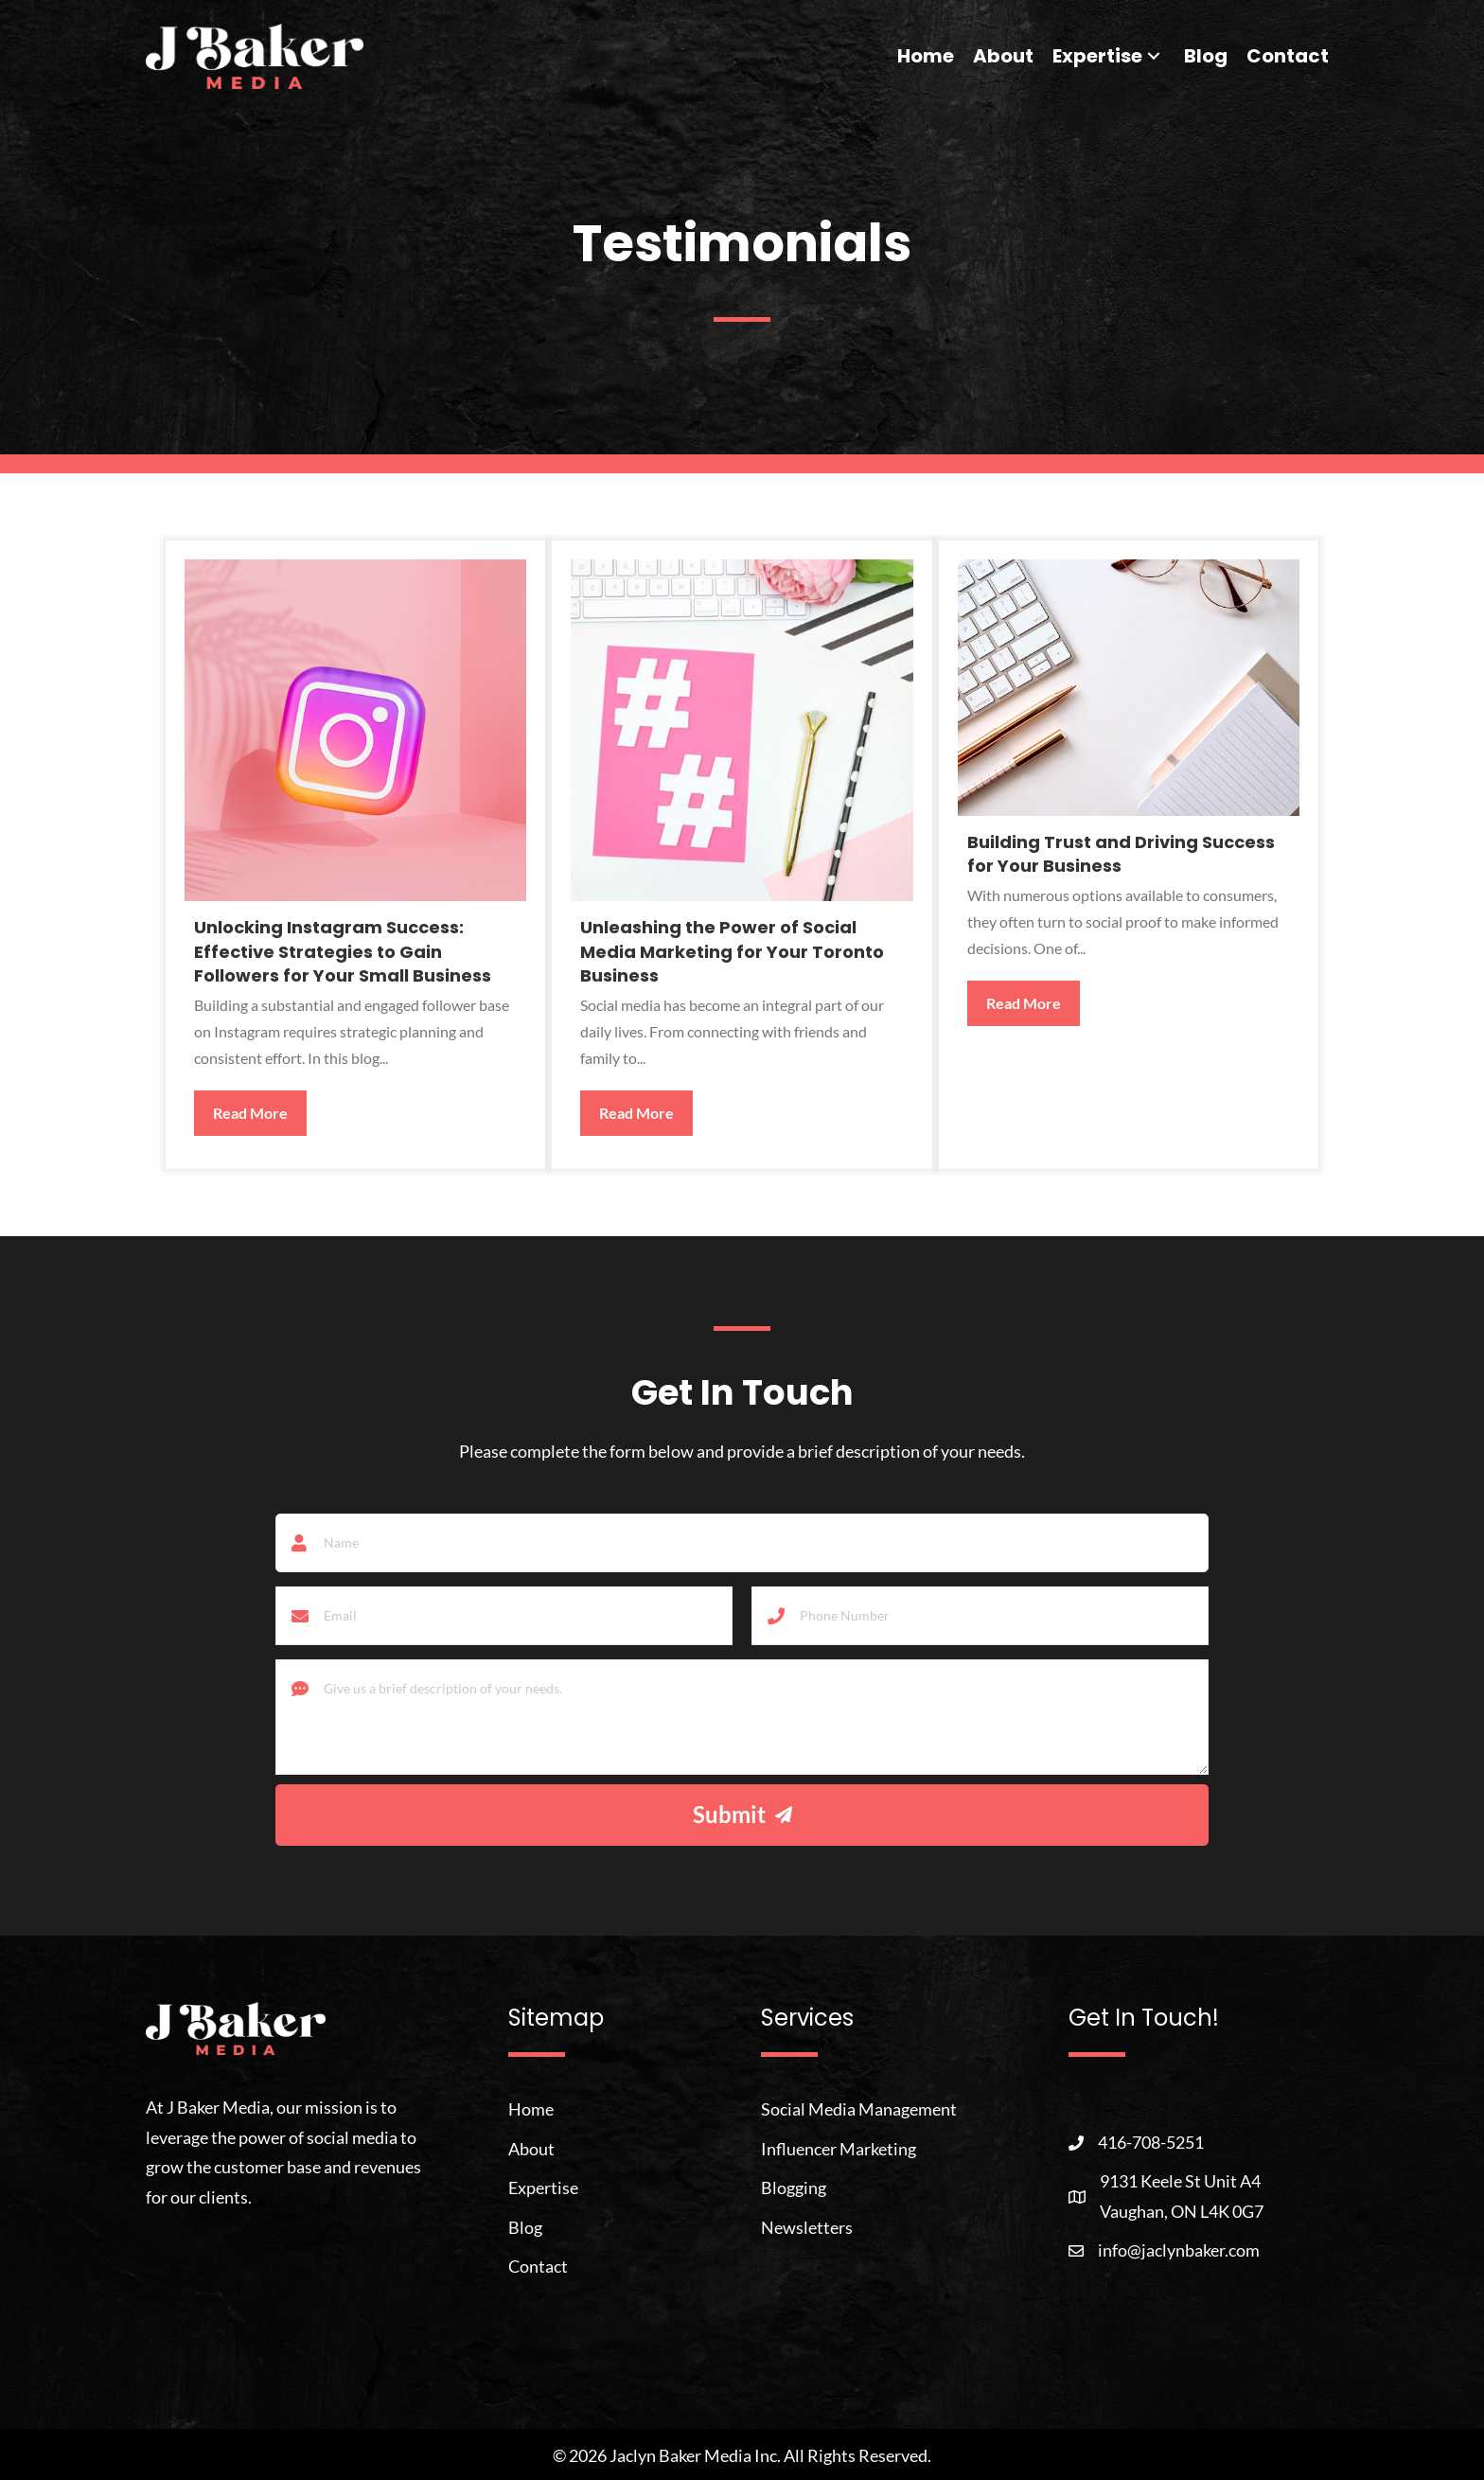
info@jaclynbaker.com (1179, 2249)
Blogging (793, 2187)
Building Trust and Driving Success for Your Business (1121, 853)
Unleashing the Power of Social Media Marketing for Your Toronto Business (732, 950)
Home (531, 2109)
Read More (260, 1111)
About (531, 2147)
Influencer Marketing (838, 2147)
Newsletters (807, 2226)
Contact (538, 2266)
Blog (525, 2226)
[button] (1153, 56)
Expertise (543, 2187)
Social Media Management (859, 2109)
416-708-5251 (1151, 2142)
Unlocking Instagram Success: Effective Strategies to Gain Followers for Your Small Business (342, 950)
